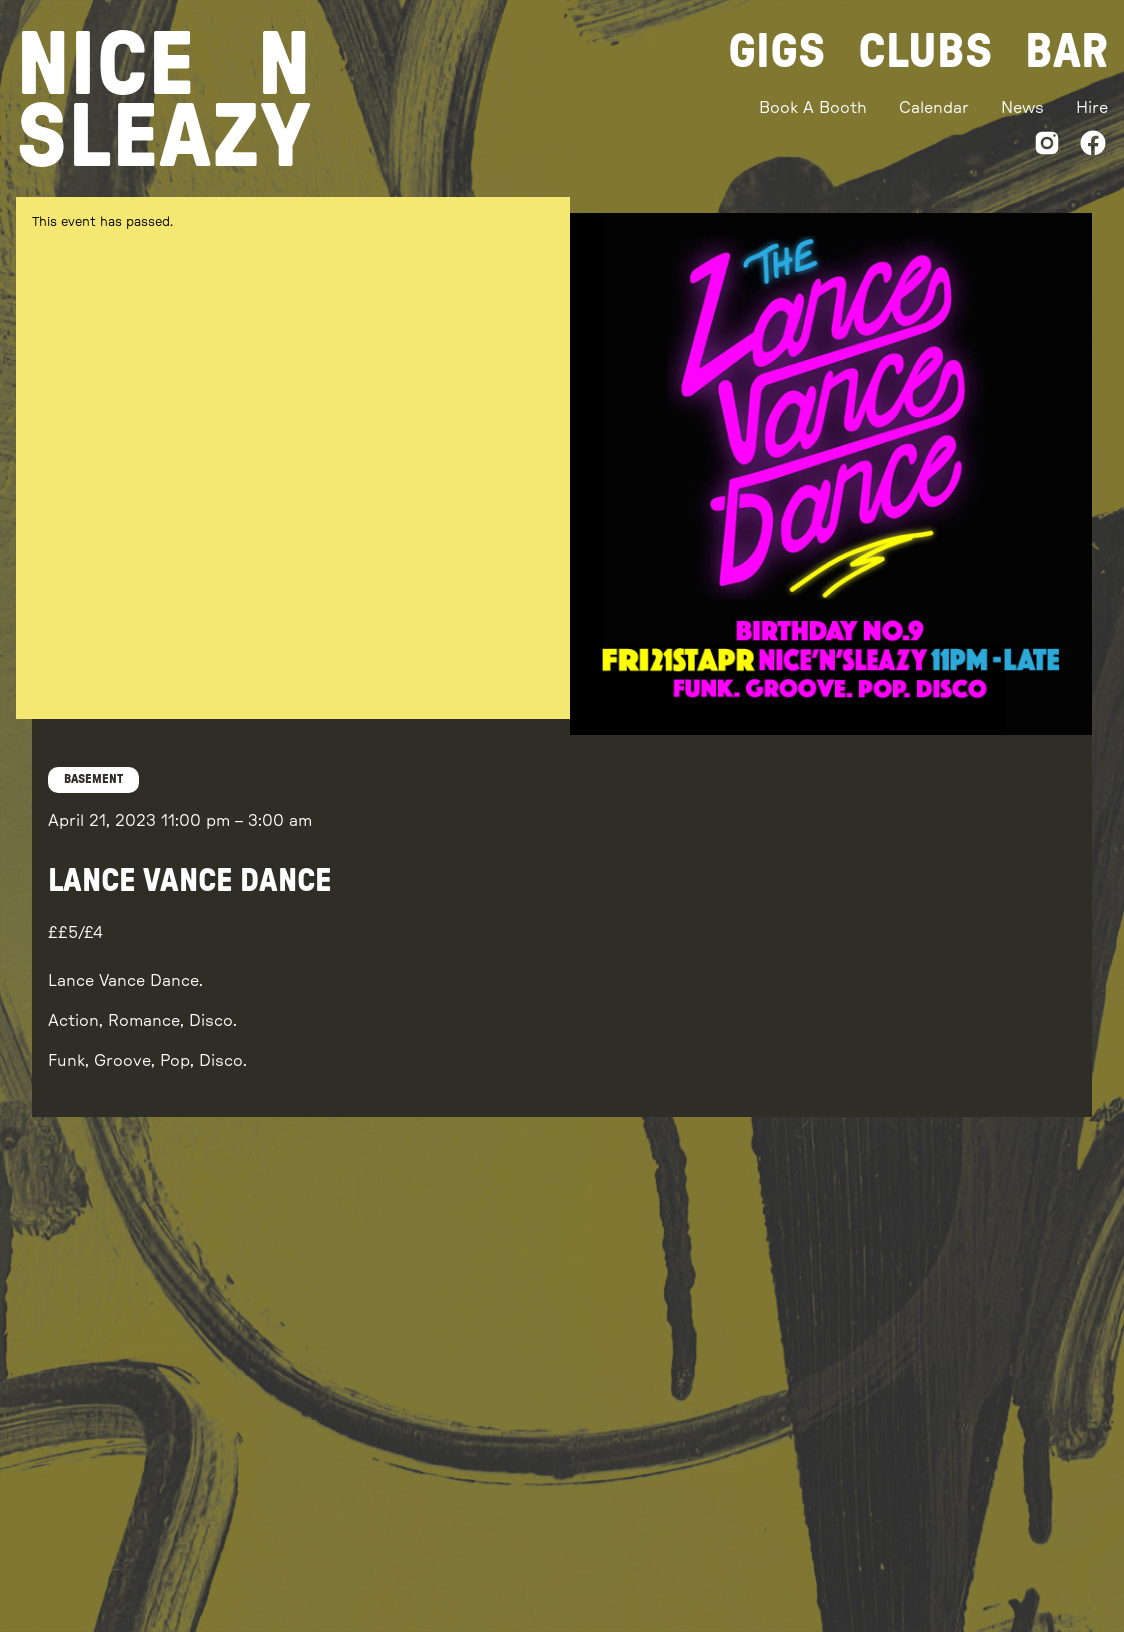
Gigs (777, 52)
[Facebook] (1093, 146)
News (1022, 108)
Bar (1066, 52)
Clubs (925, 52)
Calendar (934, 108)
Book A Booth (813, 108)
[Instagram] (1047, 146)
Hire (1092, 108)
